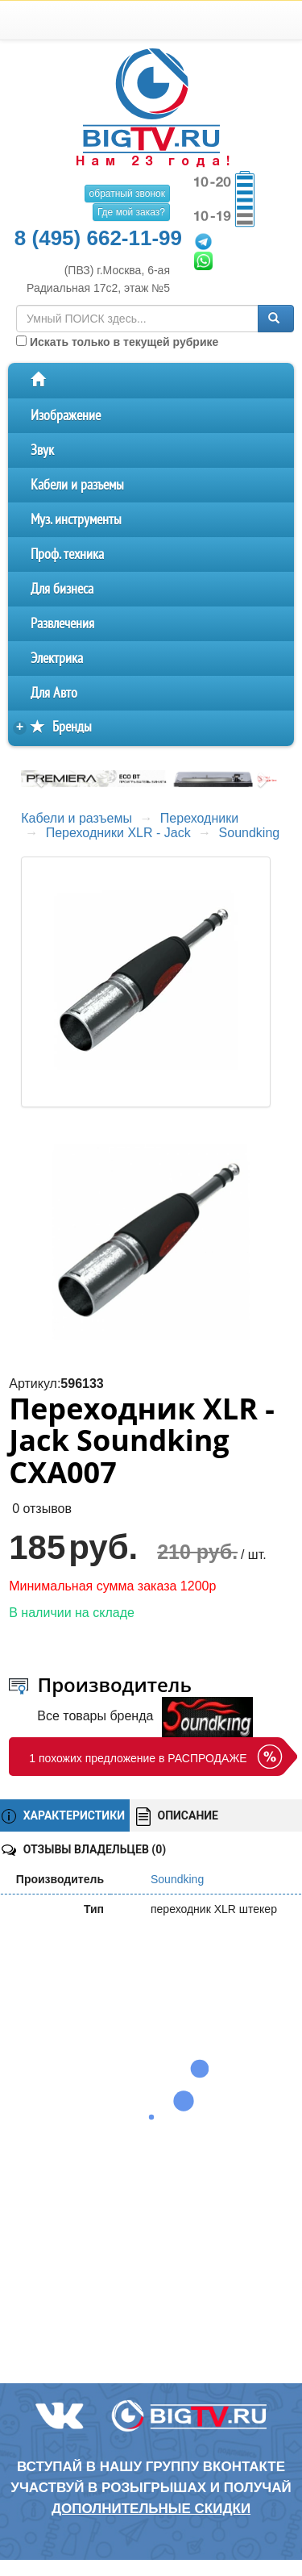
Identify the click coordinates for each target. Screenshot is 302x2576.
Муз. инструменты (76, 519)
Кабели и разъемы (77, 485)
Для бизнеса (62, 589)
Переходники (199, 818)
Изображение (66, 415)
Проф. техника (67, 554)
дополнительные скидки (151, 2508)
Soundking (249, 833)
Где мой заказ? (131, 212)
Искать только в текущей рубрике (117, 342)
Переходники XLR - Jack (118, 833)
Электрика (57, 658)
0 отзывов (42, 1508)
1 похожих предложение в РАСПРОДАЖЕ (137, 1758)
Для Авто (54, 693)
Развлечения (62, 623)
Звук (42, 450)
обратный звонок (127, 193)
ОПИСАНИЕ (177, 1816)
